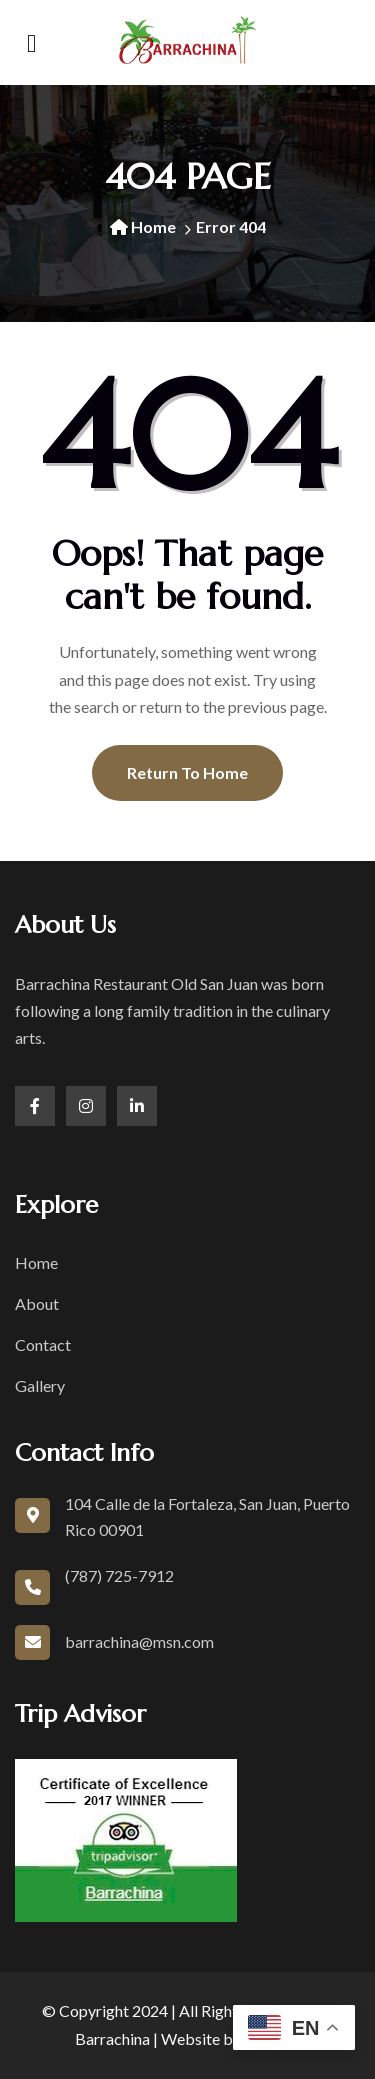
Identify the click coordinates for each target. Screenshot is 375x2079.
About (37, 1303)
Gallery (40, 1385)
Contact (43, 1344)
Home (143, 226)
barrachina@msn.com (139, 1641)
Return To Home (187, 772)
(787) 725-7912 (119, 1575)
